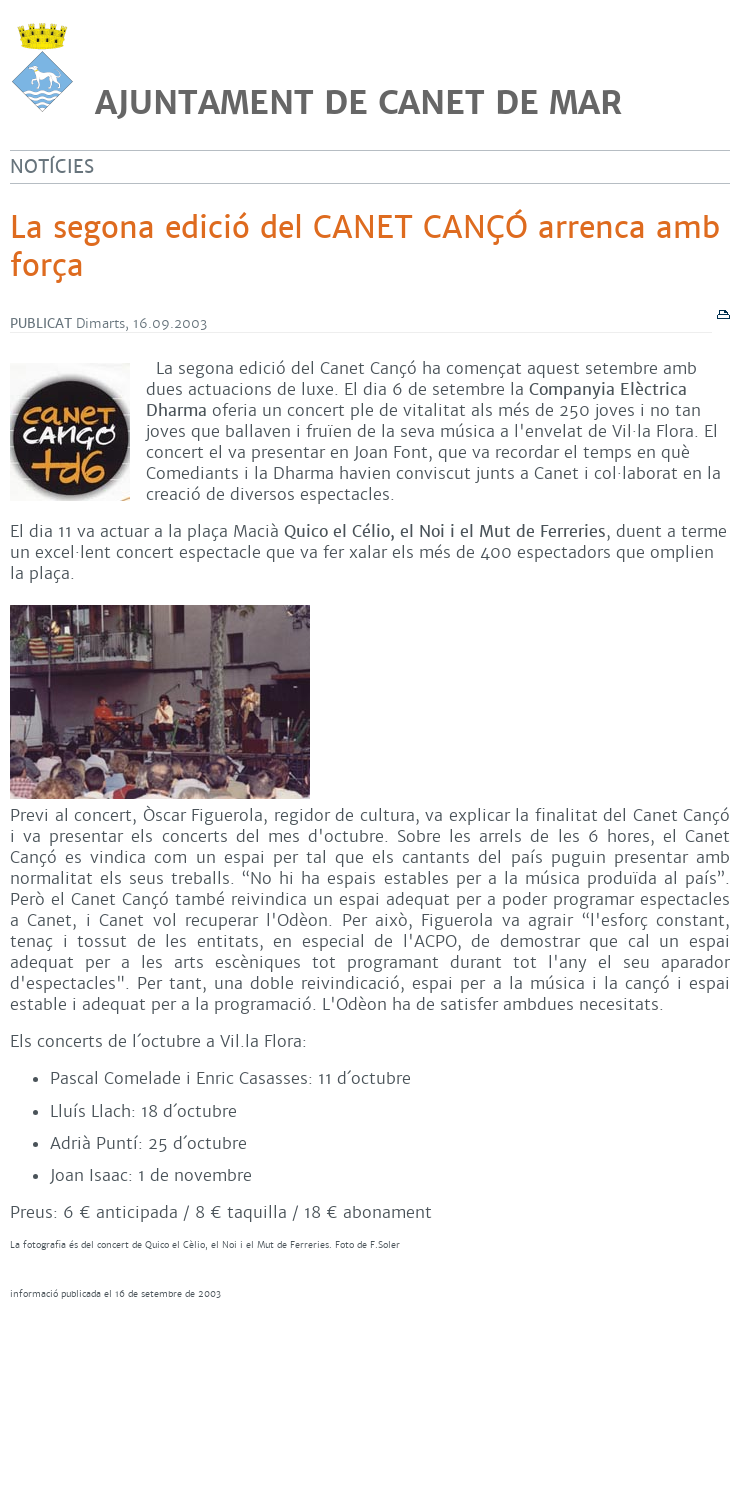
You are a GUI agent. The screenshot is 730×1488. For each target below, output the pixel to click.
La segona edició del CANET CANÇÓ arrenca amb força (365, 247)
